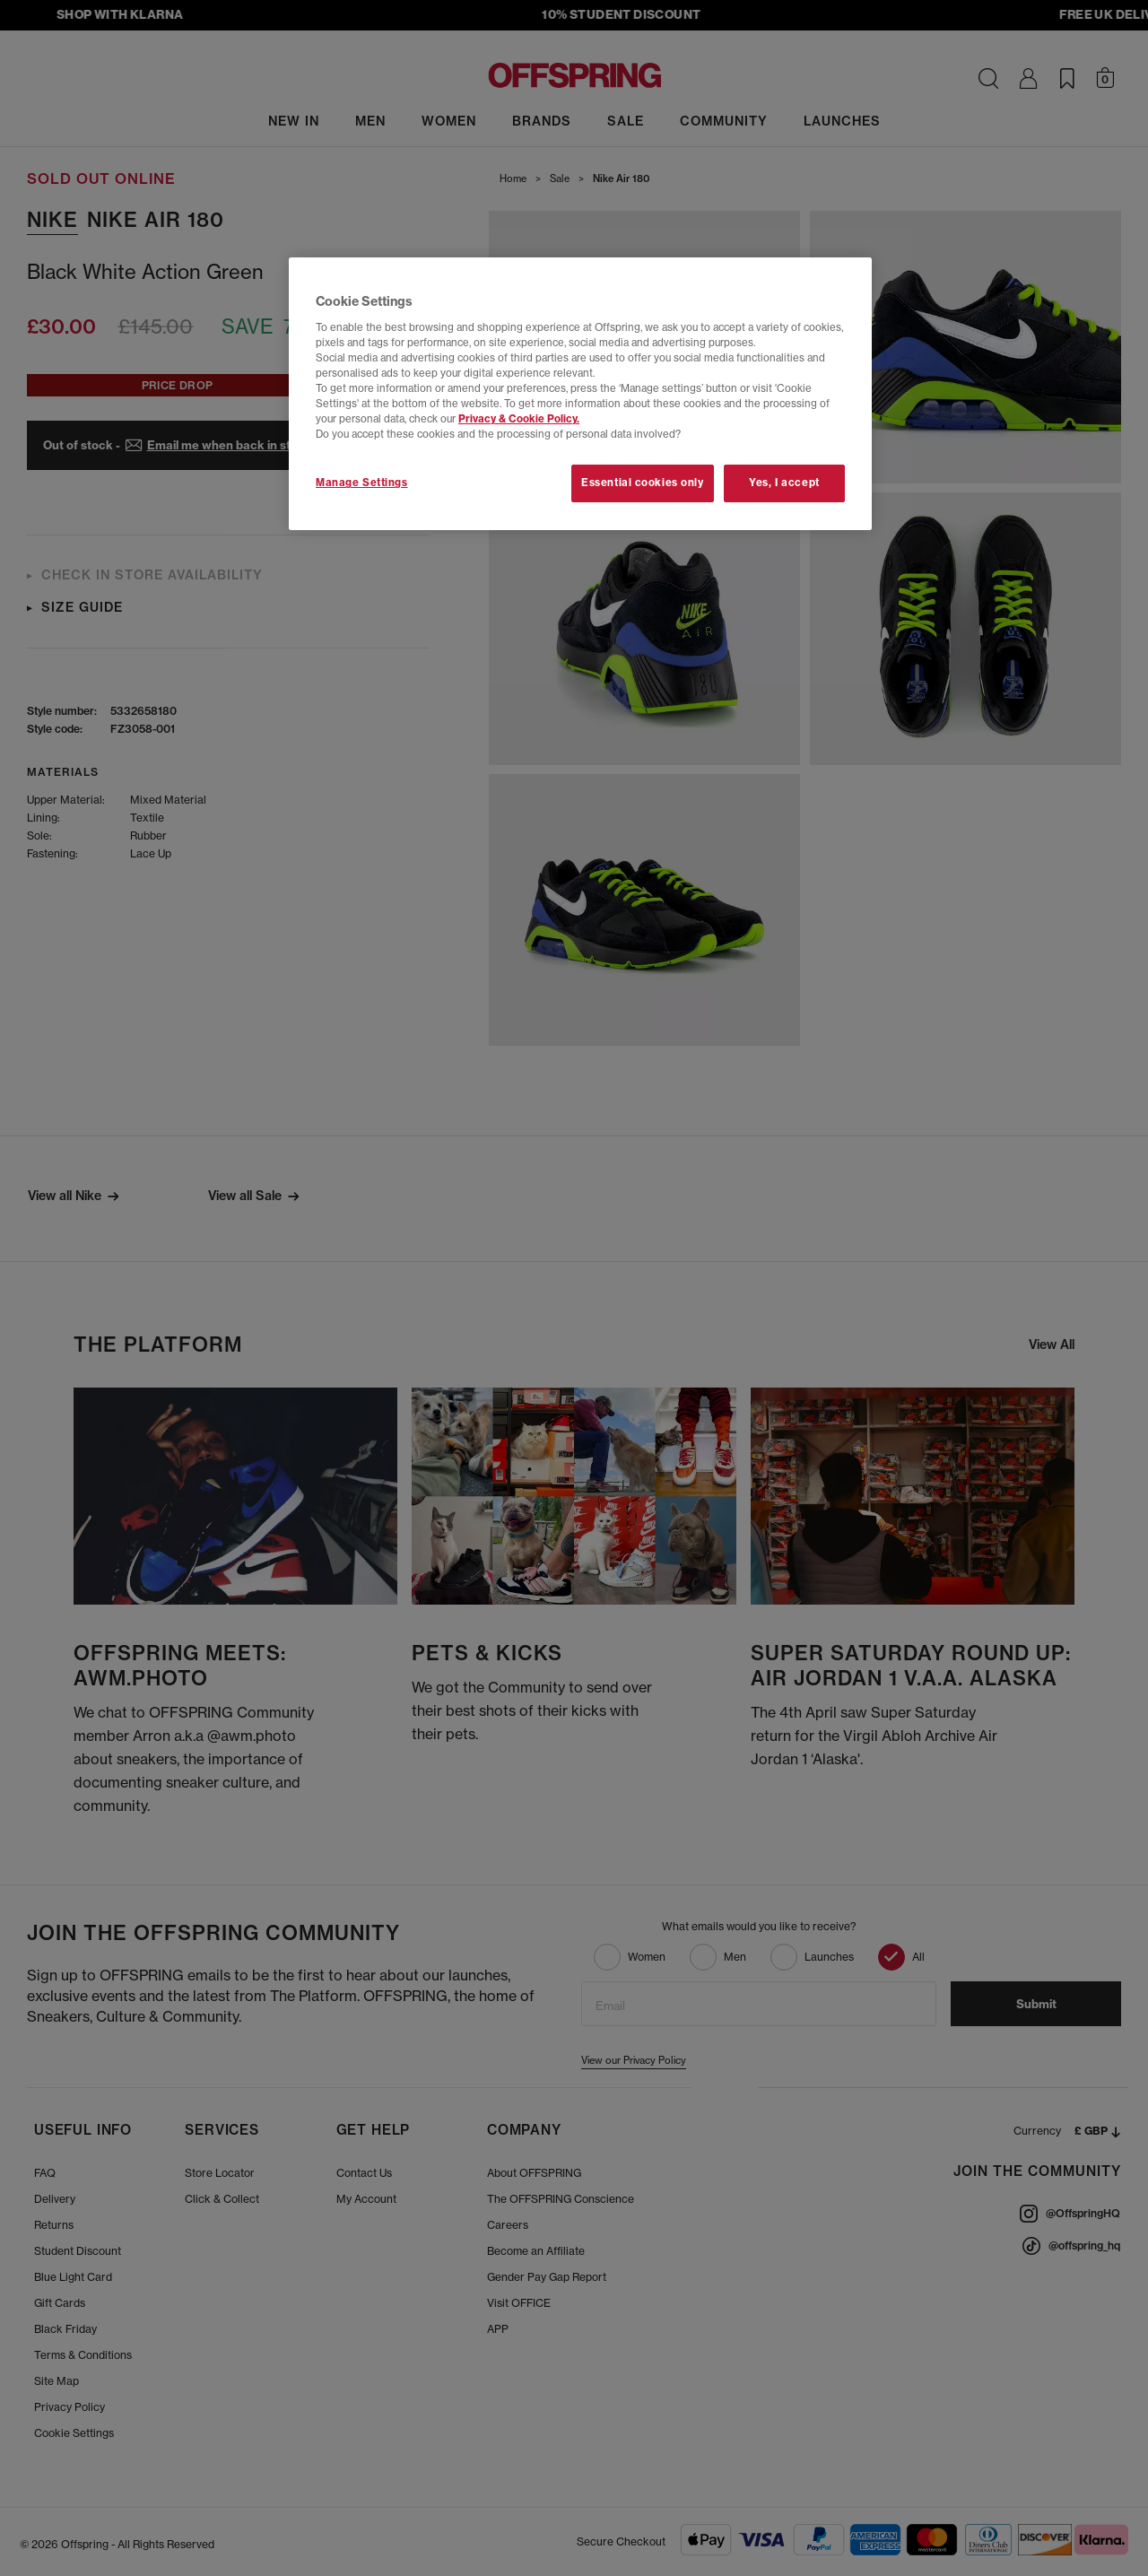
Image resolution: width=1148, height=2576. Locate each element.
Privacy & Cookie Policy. (518, 419)
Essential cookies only (642, 482)
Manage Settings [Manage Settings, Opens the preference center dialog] (362, 482)
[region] (580, 393)
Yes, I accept (784, 482)
